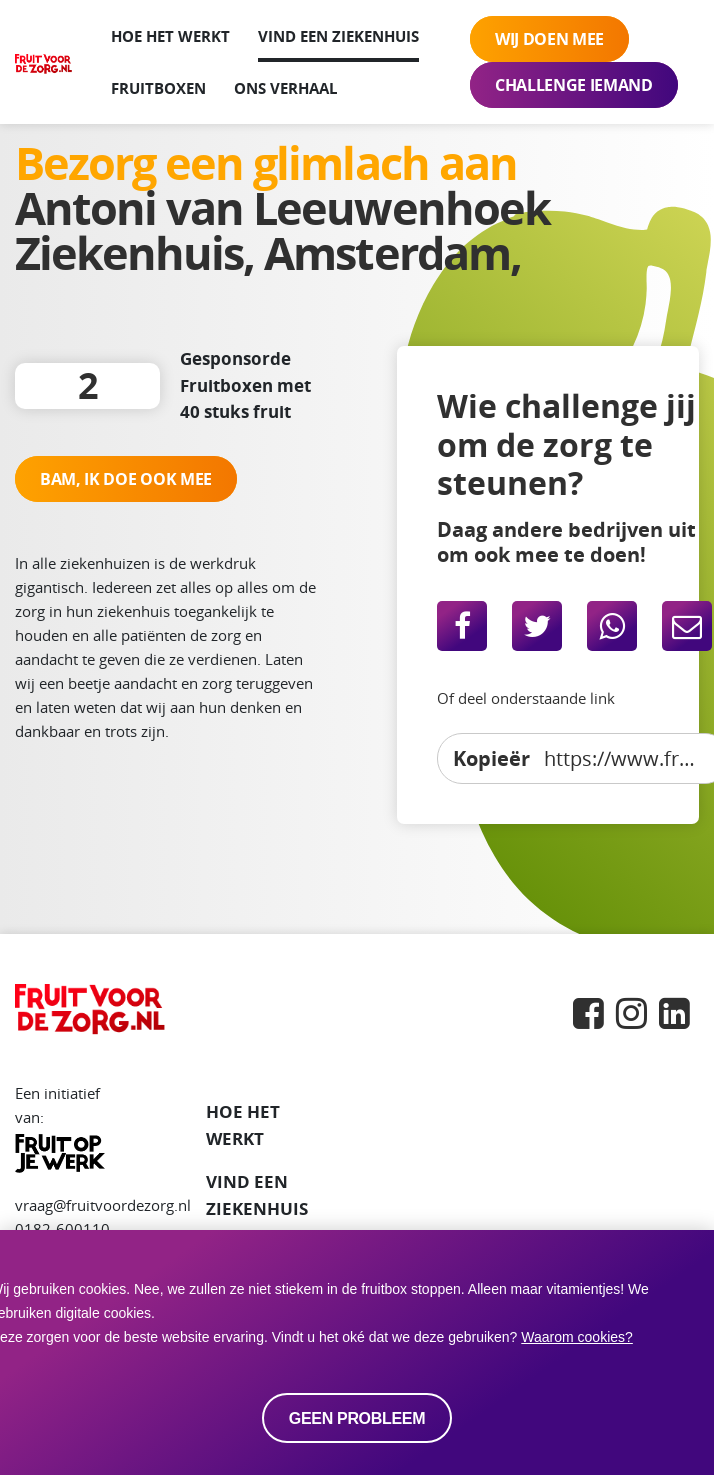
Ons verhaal (285, 88)
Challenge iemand (574, 85)
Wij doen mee (549, 39)
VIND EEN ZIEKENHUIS (257, 1195)
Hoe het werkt (170, 36)
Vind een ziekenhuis (338, 36)
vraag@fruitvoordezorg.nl (103, 1205)
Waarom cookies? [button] (577, 1337)
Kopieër (491, 758)
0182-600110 (62, 1229)
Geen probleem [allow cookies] (357, 1418)
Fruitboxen (158, 88)
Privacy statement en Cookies (116, 1444)
